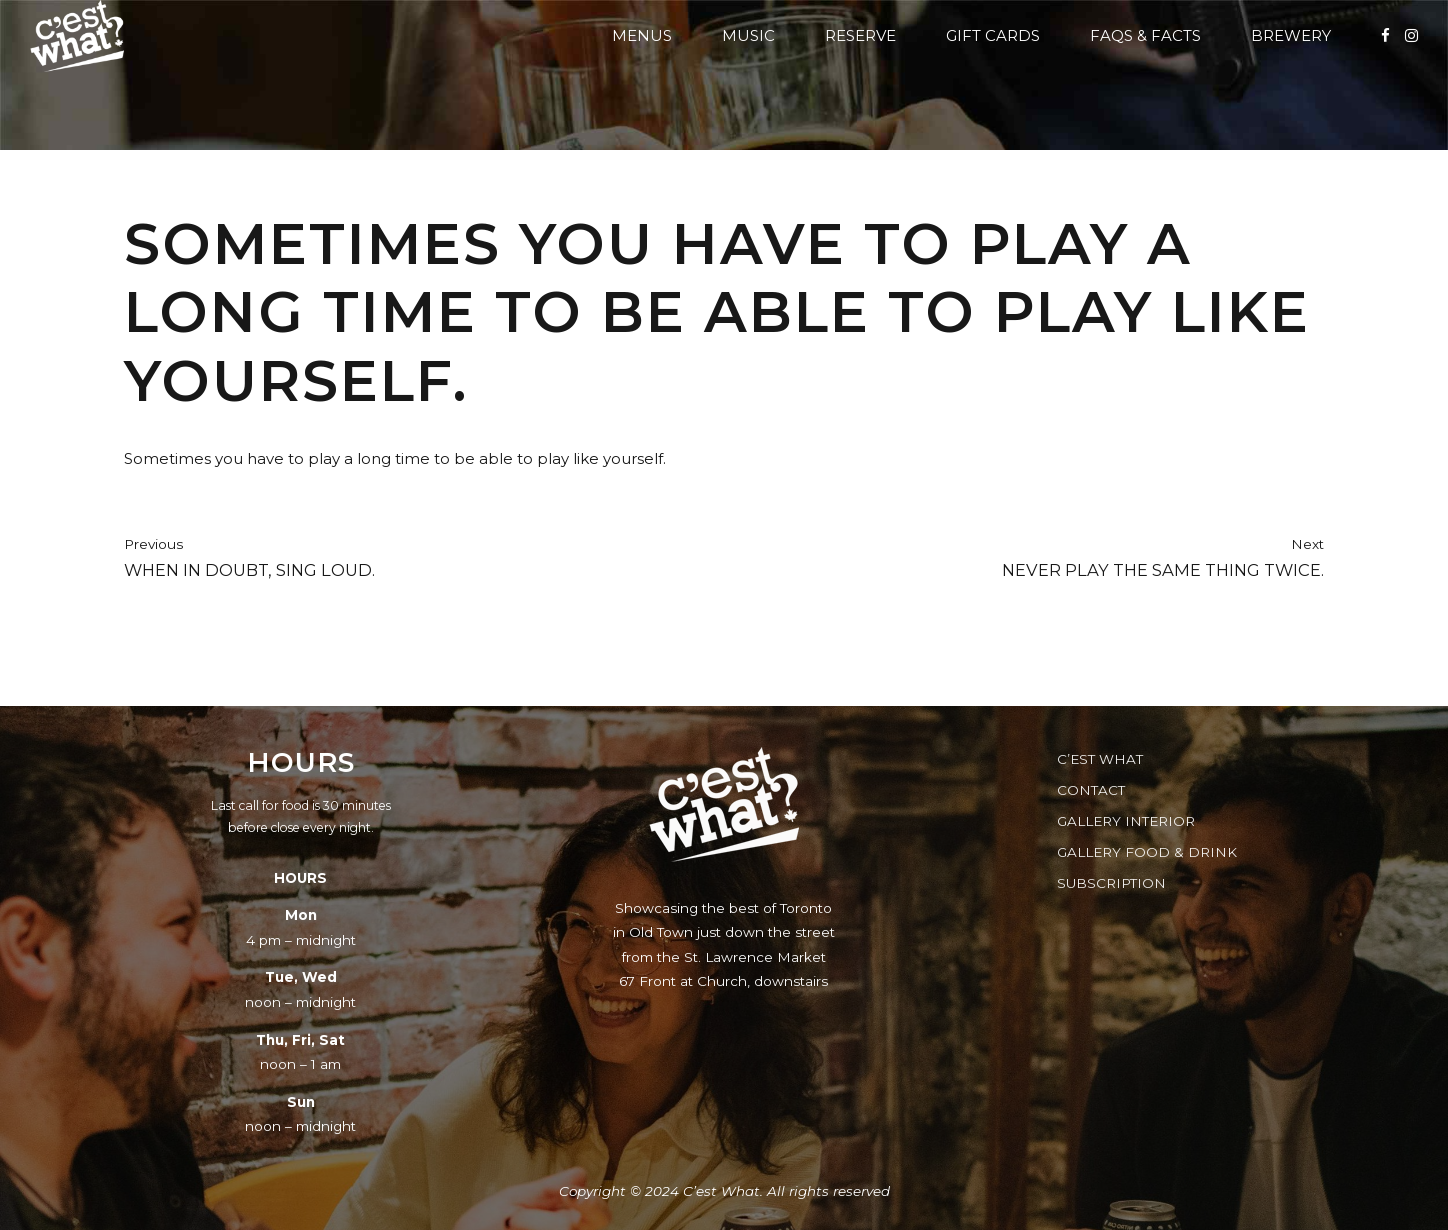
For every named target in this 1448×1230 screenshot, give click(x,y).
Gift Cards (993, 35)
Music (748, 35)
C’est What (1100, 759)
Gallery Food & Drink (1147, 852)
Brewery (1291, 35)
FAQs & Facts (1145, 35)
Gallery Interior (1126, 821)
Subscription (1111, 883)
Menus (642, 35)
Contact (1091, 790)
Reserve (860, 35)
